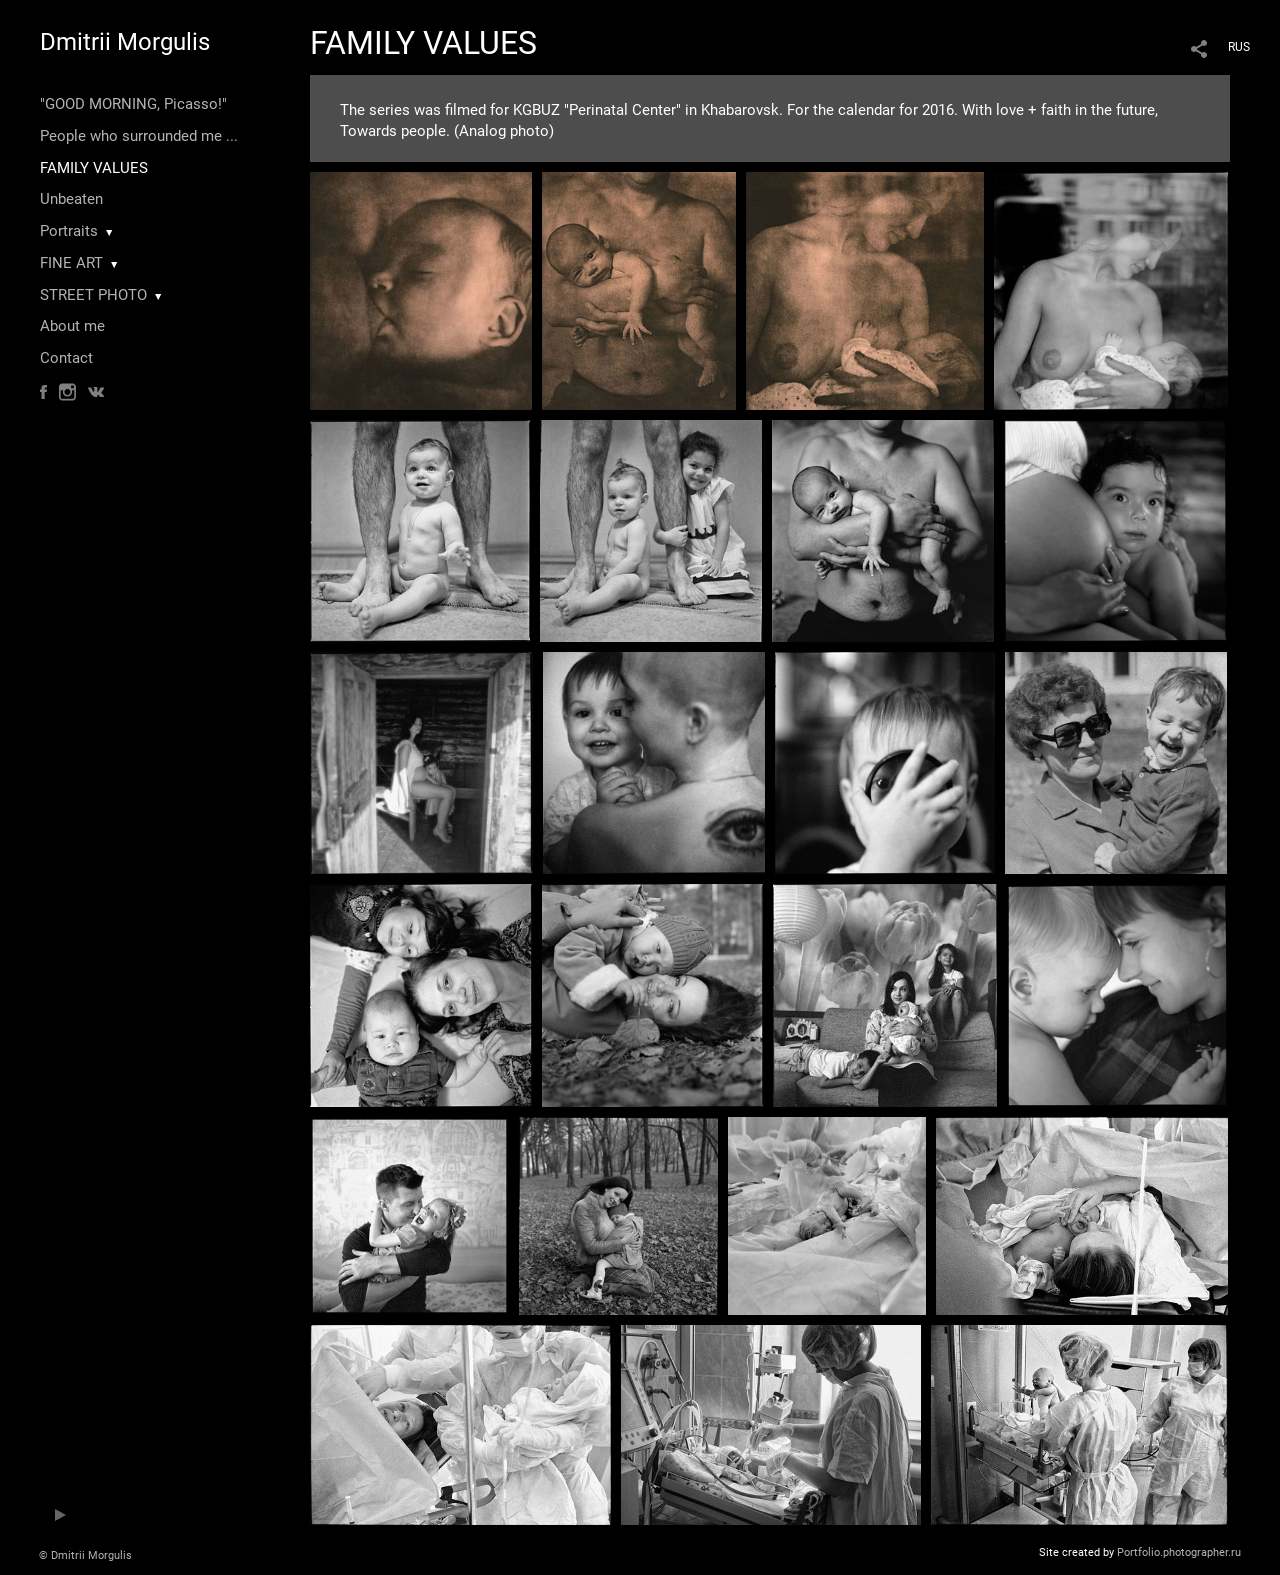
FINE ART (71, 263)
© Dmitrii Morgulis (85, 1555)
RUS (1239, 47)
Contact (66, 358)
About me (72, 326)
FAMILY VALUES (94, 168)
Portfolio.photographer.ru (1179, 1552)
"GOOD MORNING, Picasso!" (133, 104)
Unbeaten (71, 199)
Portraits (69, 231)
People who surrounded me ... (139, 136)
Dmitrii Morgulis (125, 42)
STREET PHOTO (93, 295)
